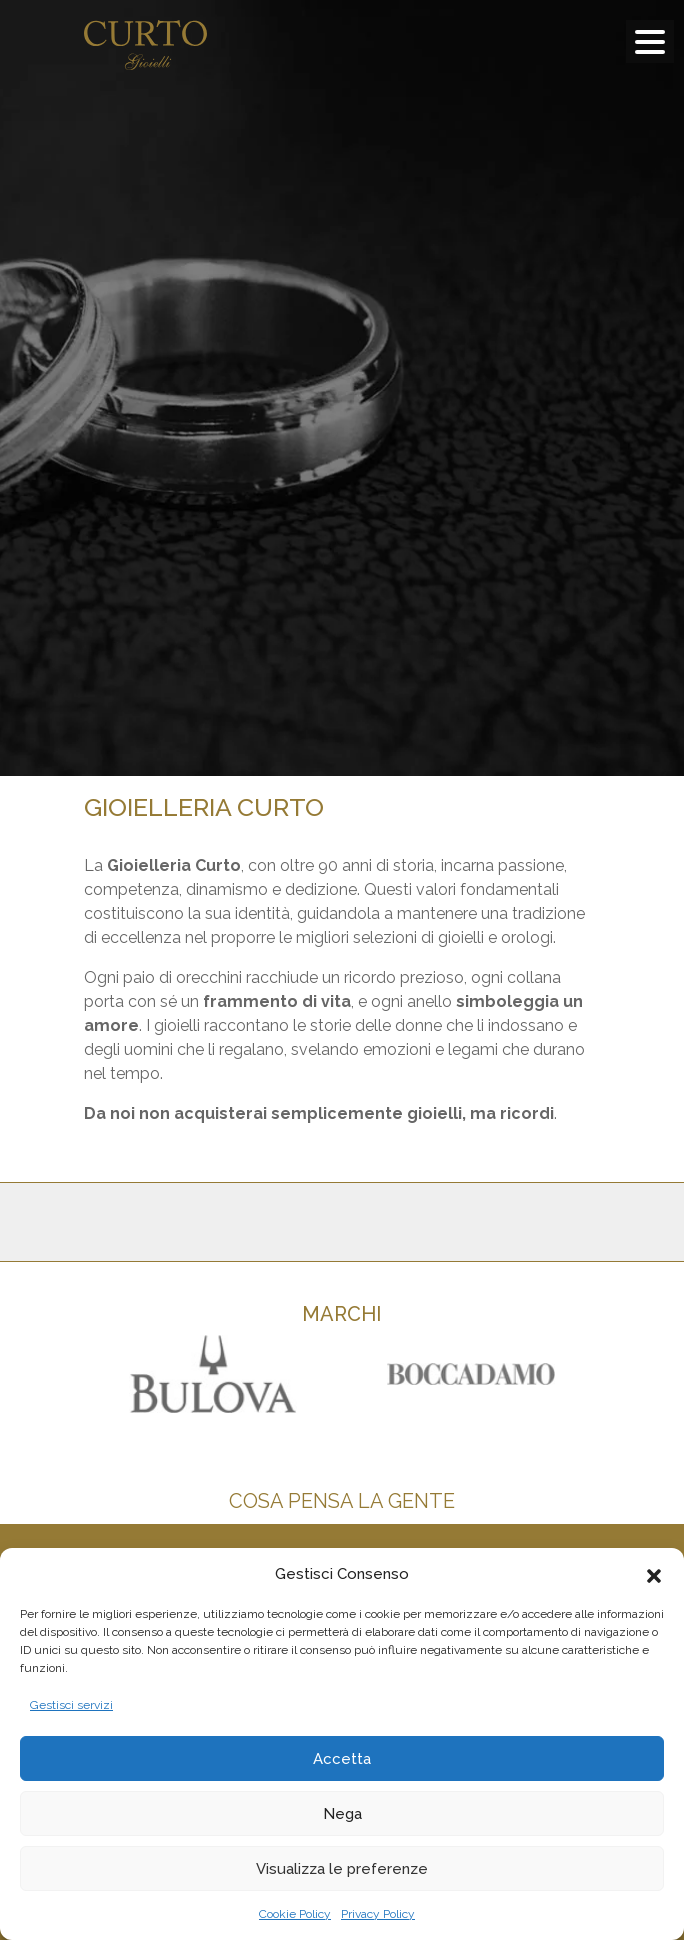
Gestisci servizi (71, 1705)
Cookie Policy (295, 1914)
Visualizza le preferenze (342, 1869)
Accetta (342, 1759)
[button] (654, 1574)
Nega (342, 1814)
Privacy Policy (378, 1914)
